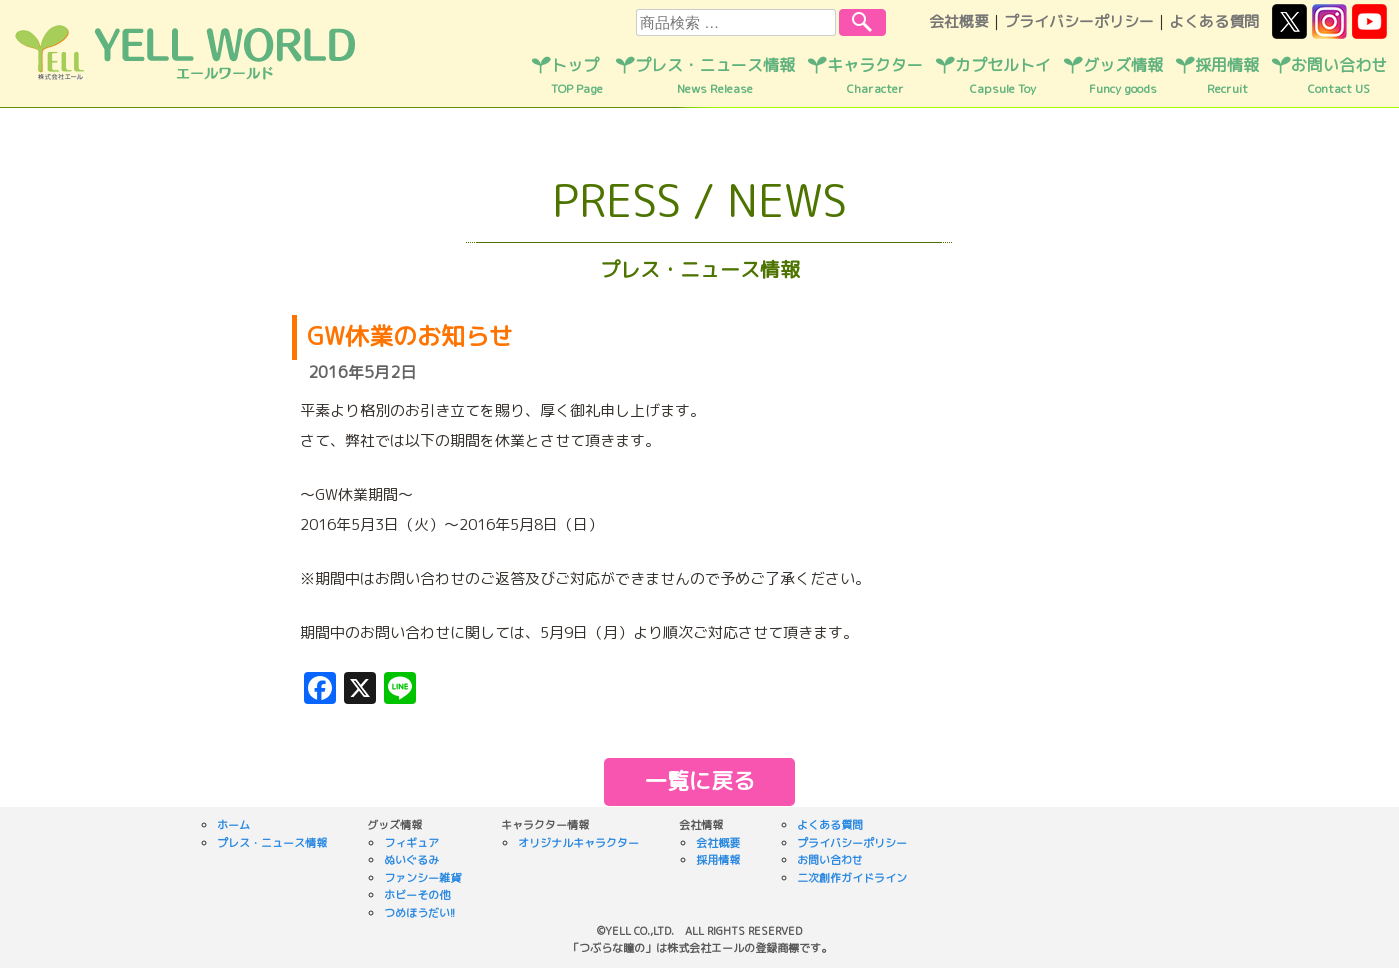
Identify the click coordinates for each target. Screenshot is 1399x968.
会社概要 (959, 21)
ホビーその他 (417, 895)
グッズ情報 (1123, 76)
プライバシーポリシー (1079, 21)
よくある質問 (1214, 21)
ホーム (233, 825)
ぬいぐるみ (411, 860)
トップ (577, 76)
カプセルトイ (1003, 76)
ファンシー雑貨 (422, 878)
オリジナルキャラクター (578, 843)
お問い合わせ (1339, 76)
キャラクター (875, 76)
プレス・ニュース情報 (715, 76)
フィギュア (411, 843)
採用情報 (1227, 76)
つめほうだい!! (419, 913)
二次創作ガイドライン (852, 878)
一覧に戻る (700, 780)
